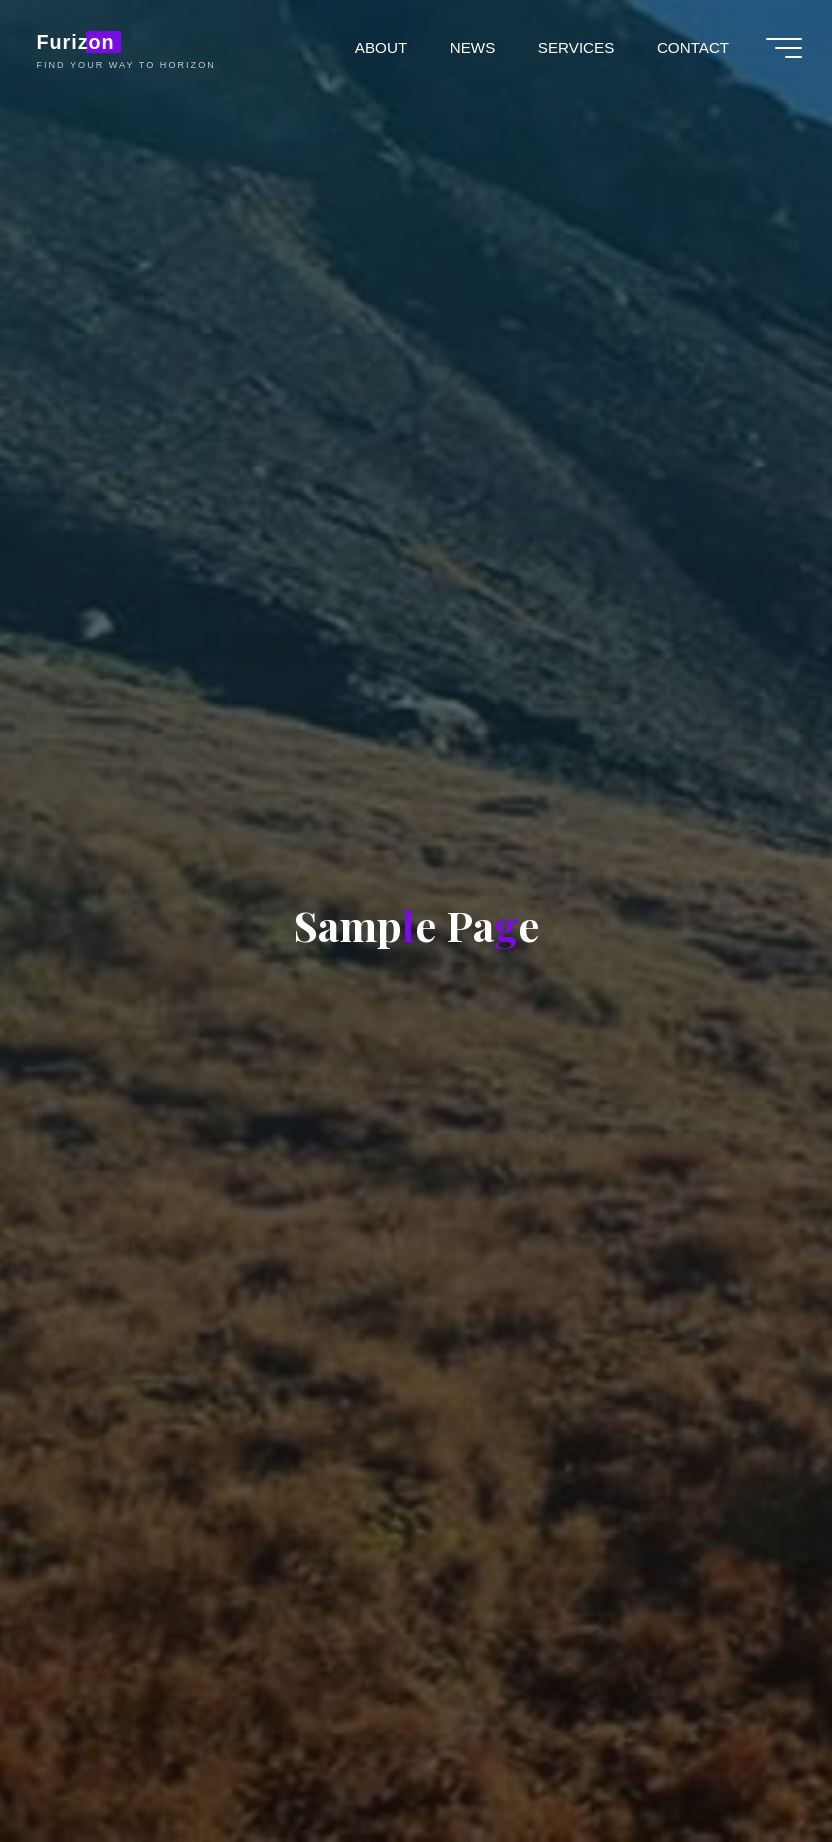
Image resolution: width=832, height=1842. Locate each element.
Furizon (75, 42)
